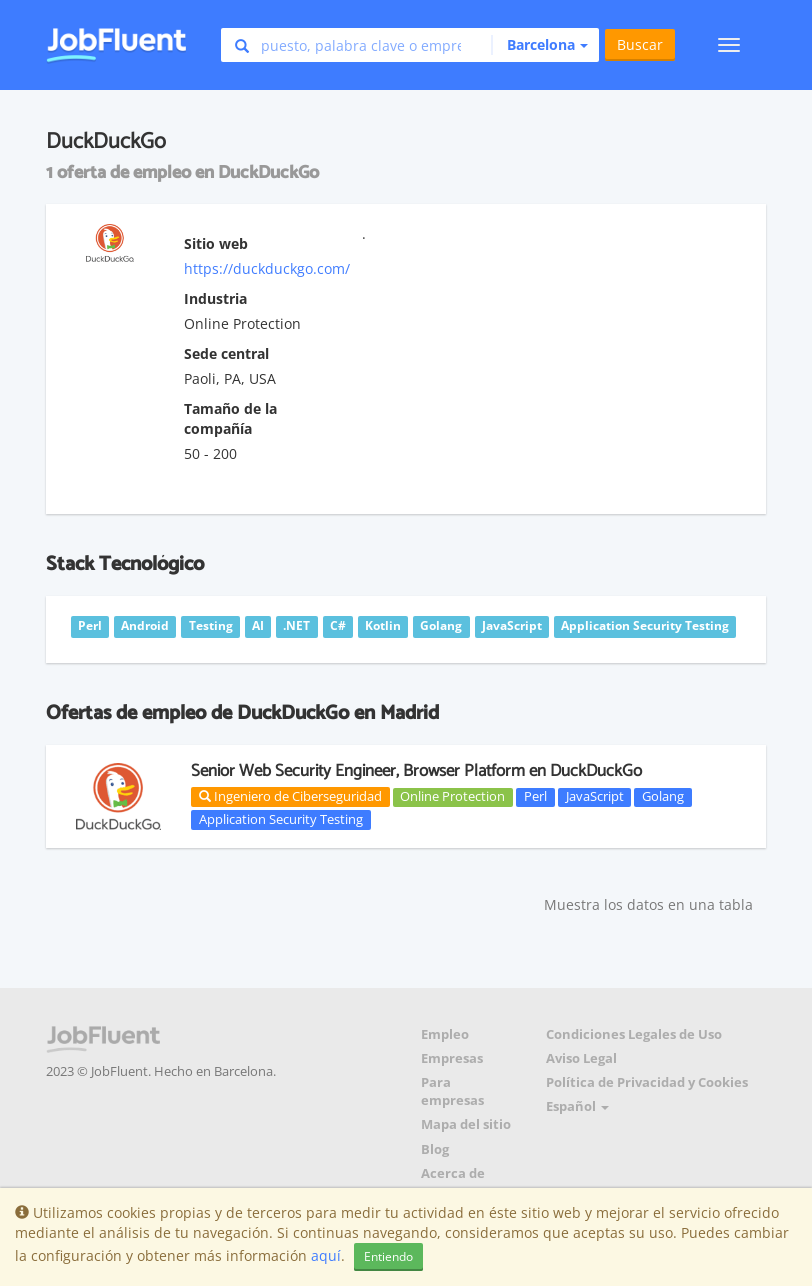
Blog (435, 1149)
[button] (539, 45)
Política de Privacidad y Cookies (647, 1082)
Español (577, 1106)
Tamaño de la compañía (230, 418)
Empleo (445, 1034)
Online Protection (452, 797)
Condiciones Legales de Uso (634, 1034)
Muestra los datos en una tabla (648, 904)
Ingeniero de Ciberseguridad (290, 796)
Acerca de (453, 1173)
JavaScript (595, 797)
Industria (215, 298)
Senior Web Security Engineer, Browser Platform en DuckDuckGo (416, 771)
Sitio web (216, 243)
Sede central (226, 353)
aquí (326, 1255)
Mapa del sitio (466, 1124)
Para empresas (452, 1091)
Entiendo (388, 1256)
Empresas (452, 1058)
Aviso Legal (581, 1058)
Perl (535, 797)
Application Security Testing (281, 819)
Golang (663, 797)
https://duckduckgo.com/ (267, 268)
